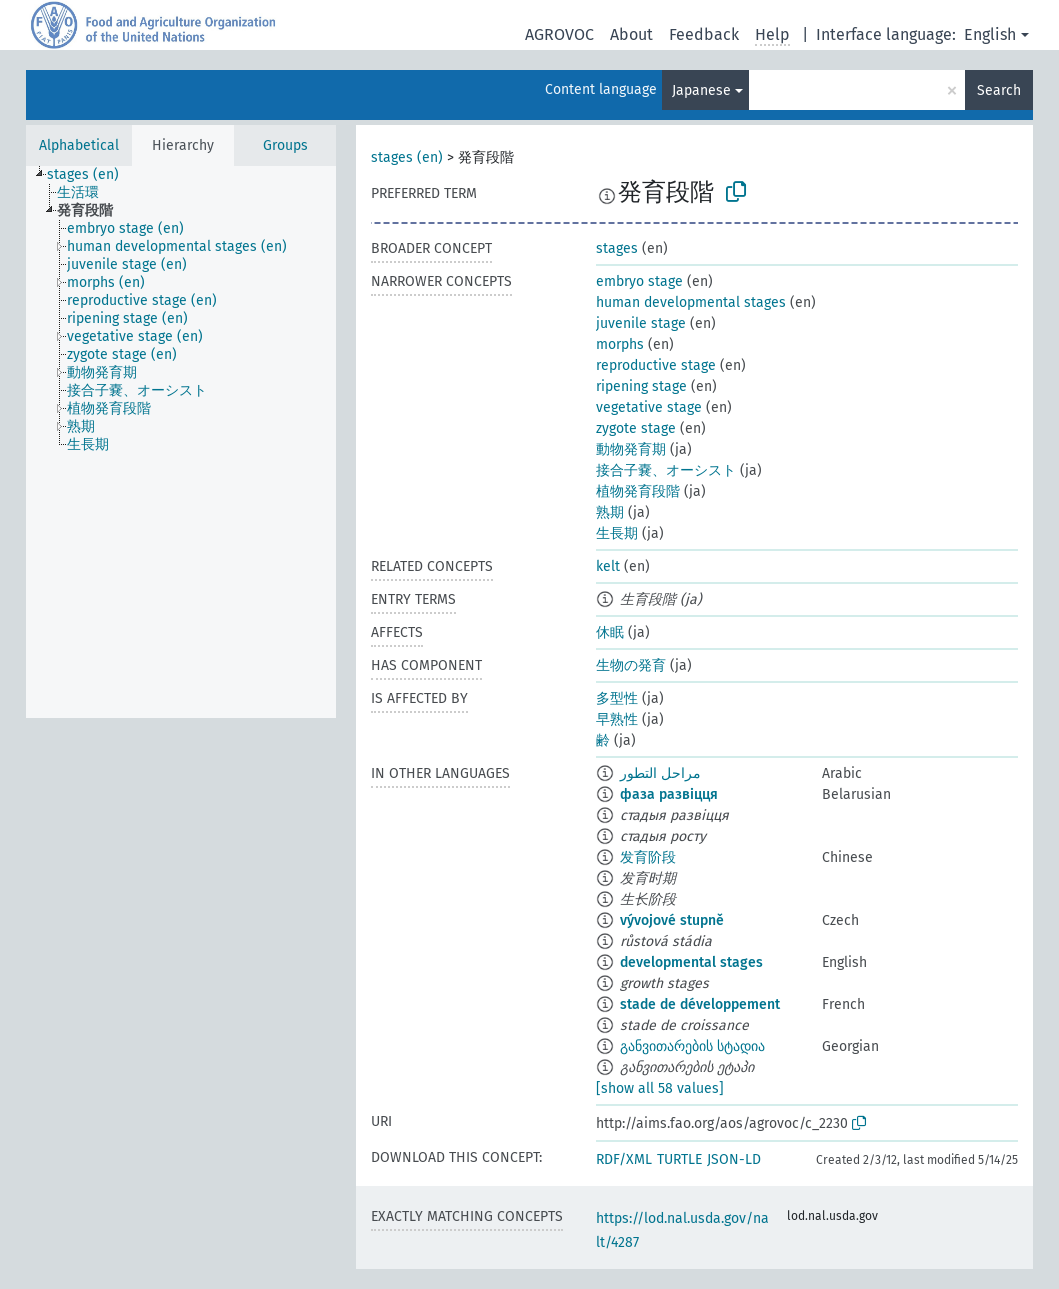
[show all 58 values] (660, 1088)
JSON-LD (734, 1159)
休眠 (610, 632)
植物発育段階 (638, 491)
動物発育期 (631, 449)
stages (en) (407, 157)
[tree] (181, 442)
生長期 (617, 533)
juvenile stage (641, 323)
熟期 (610, 512)
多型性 (617, 698)
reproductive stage (656, 365)
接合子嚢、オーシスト (666, 470)
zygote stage (636, 428)
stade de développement (700, 1004)
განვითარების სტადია (692, 1046)
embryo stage (639, 281)
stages (617, 248)
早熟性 (617, 719)
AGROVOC (559, 34)
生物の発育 (631, 665)
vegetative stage (649, 407)
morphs (620, 344)
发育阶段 (648, 857)
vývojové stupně (672, 920)
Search (999, 90)
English (990, 34)
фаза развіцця (669, 794)
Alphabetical (79, 145)
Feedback (704, 34)
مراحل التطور (660, 773)
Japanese (701, 90)
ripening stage (641, 386)
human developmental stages (691, 302)
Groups (285, 145)
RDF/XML (624, 1159)
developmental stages (691, 962)
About (631, 34)
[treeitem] (91, 175)
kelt (608, 566)
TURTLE (679, 1159)
